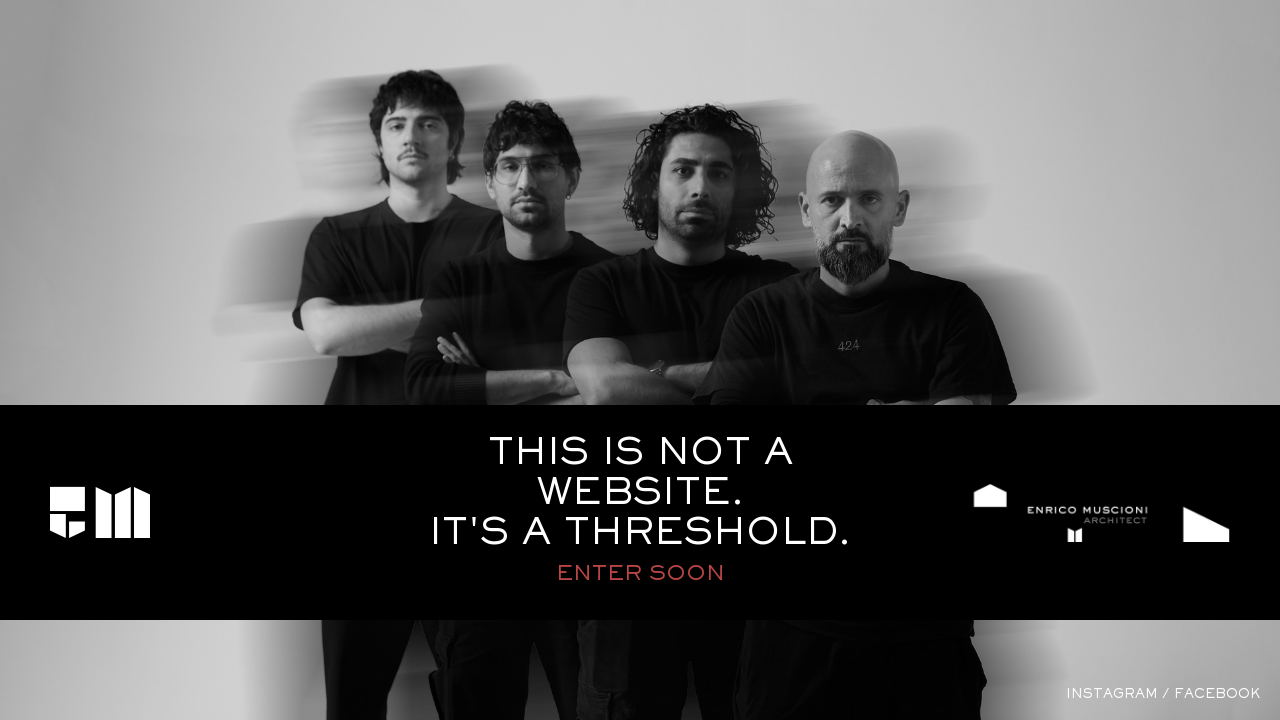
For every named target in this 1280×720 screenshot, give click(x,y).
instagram (1112, 695)
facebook (1217, 695)
